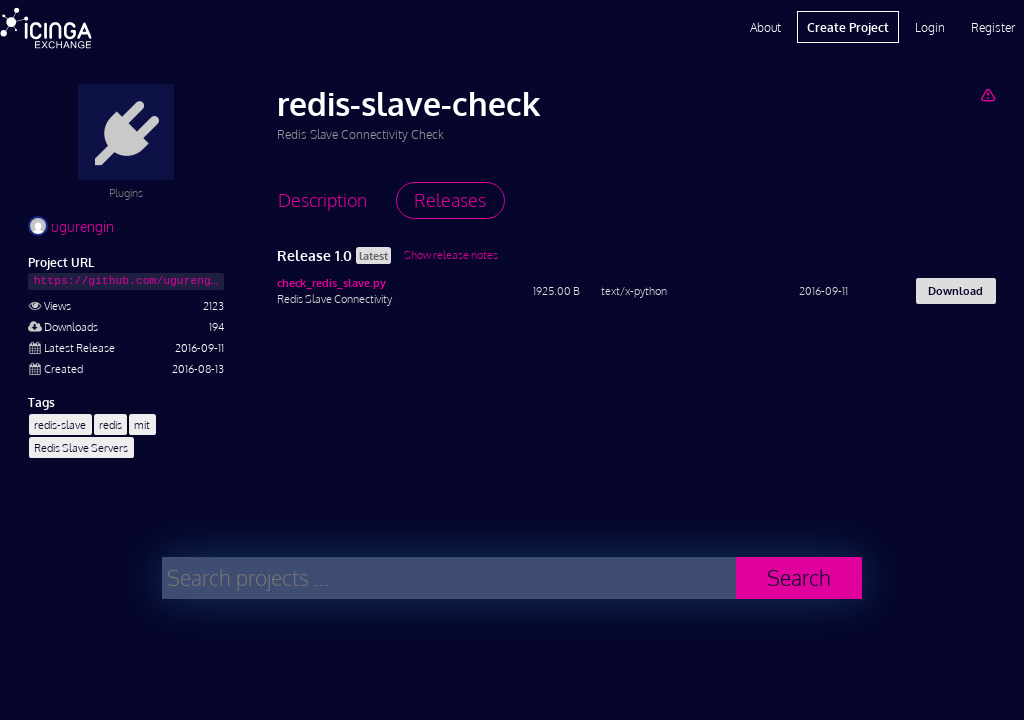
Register (993, 27)
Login (930, 27)
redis (110, 424)
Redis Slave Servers (81, 447)
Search (799, 577)
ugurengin (71, 226)
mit (142, 424)
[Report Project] (987, 94)
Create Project (848, 27)
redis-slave (60, 424)
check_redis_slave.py (331, 282)
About (765, 27)
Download (955, 290)
